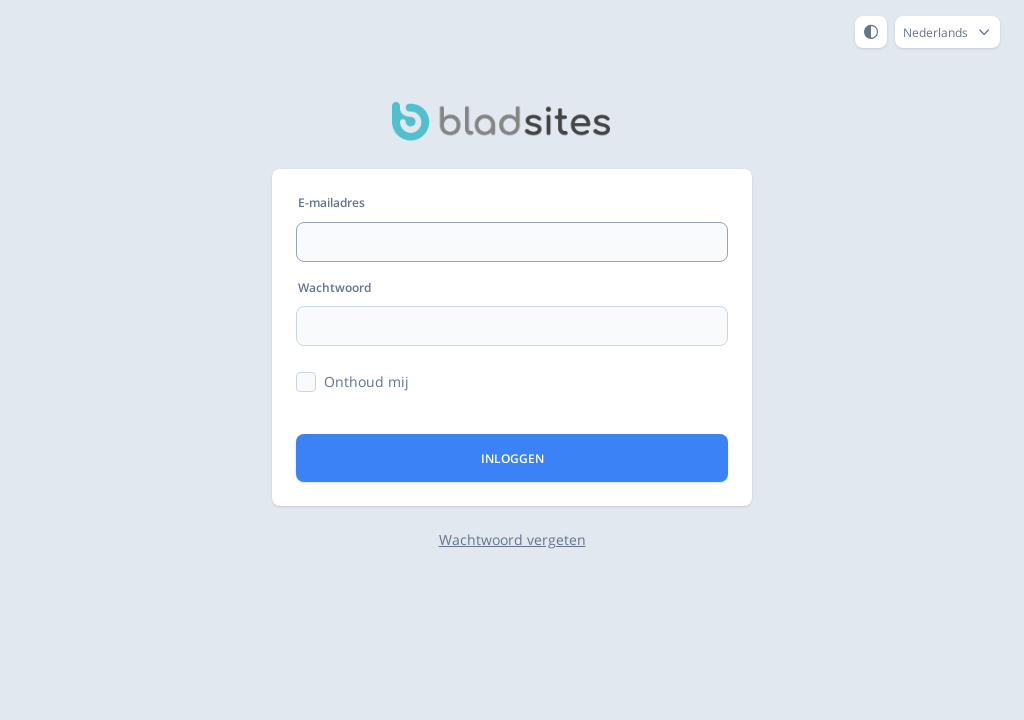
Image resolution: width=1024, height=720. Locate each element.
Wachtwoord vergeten (512, 539)
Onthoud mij (366, 381)
